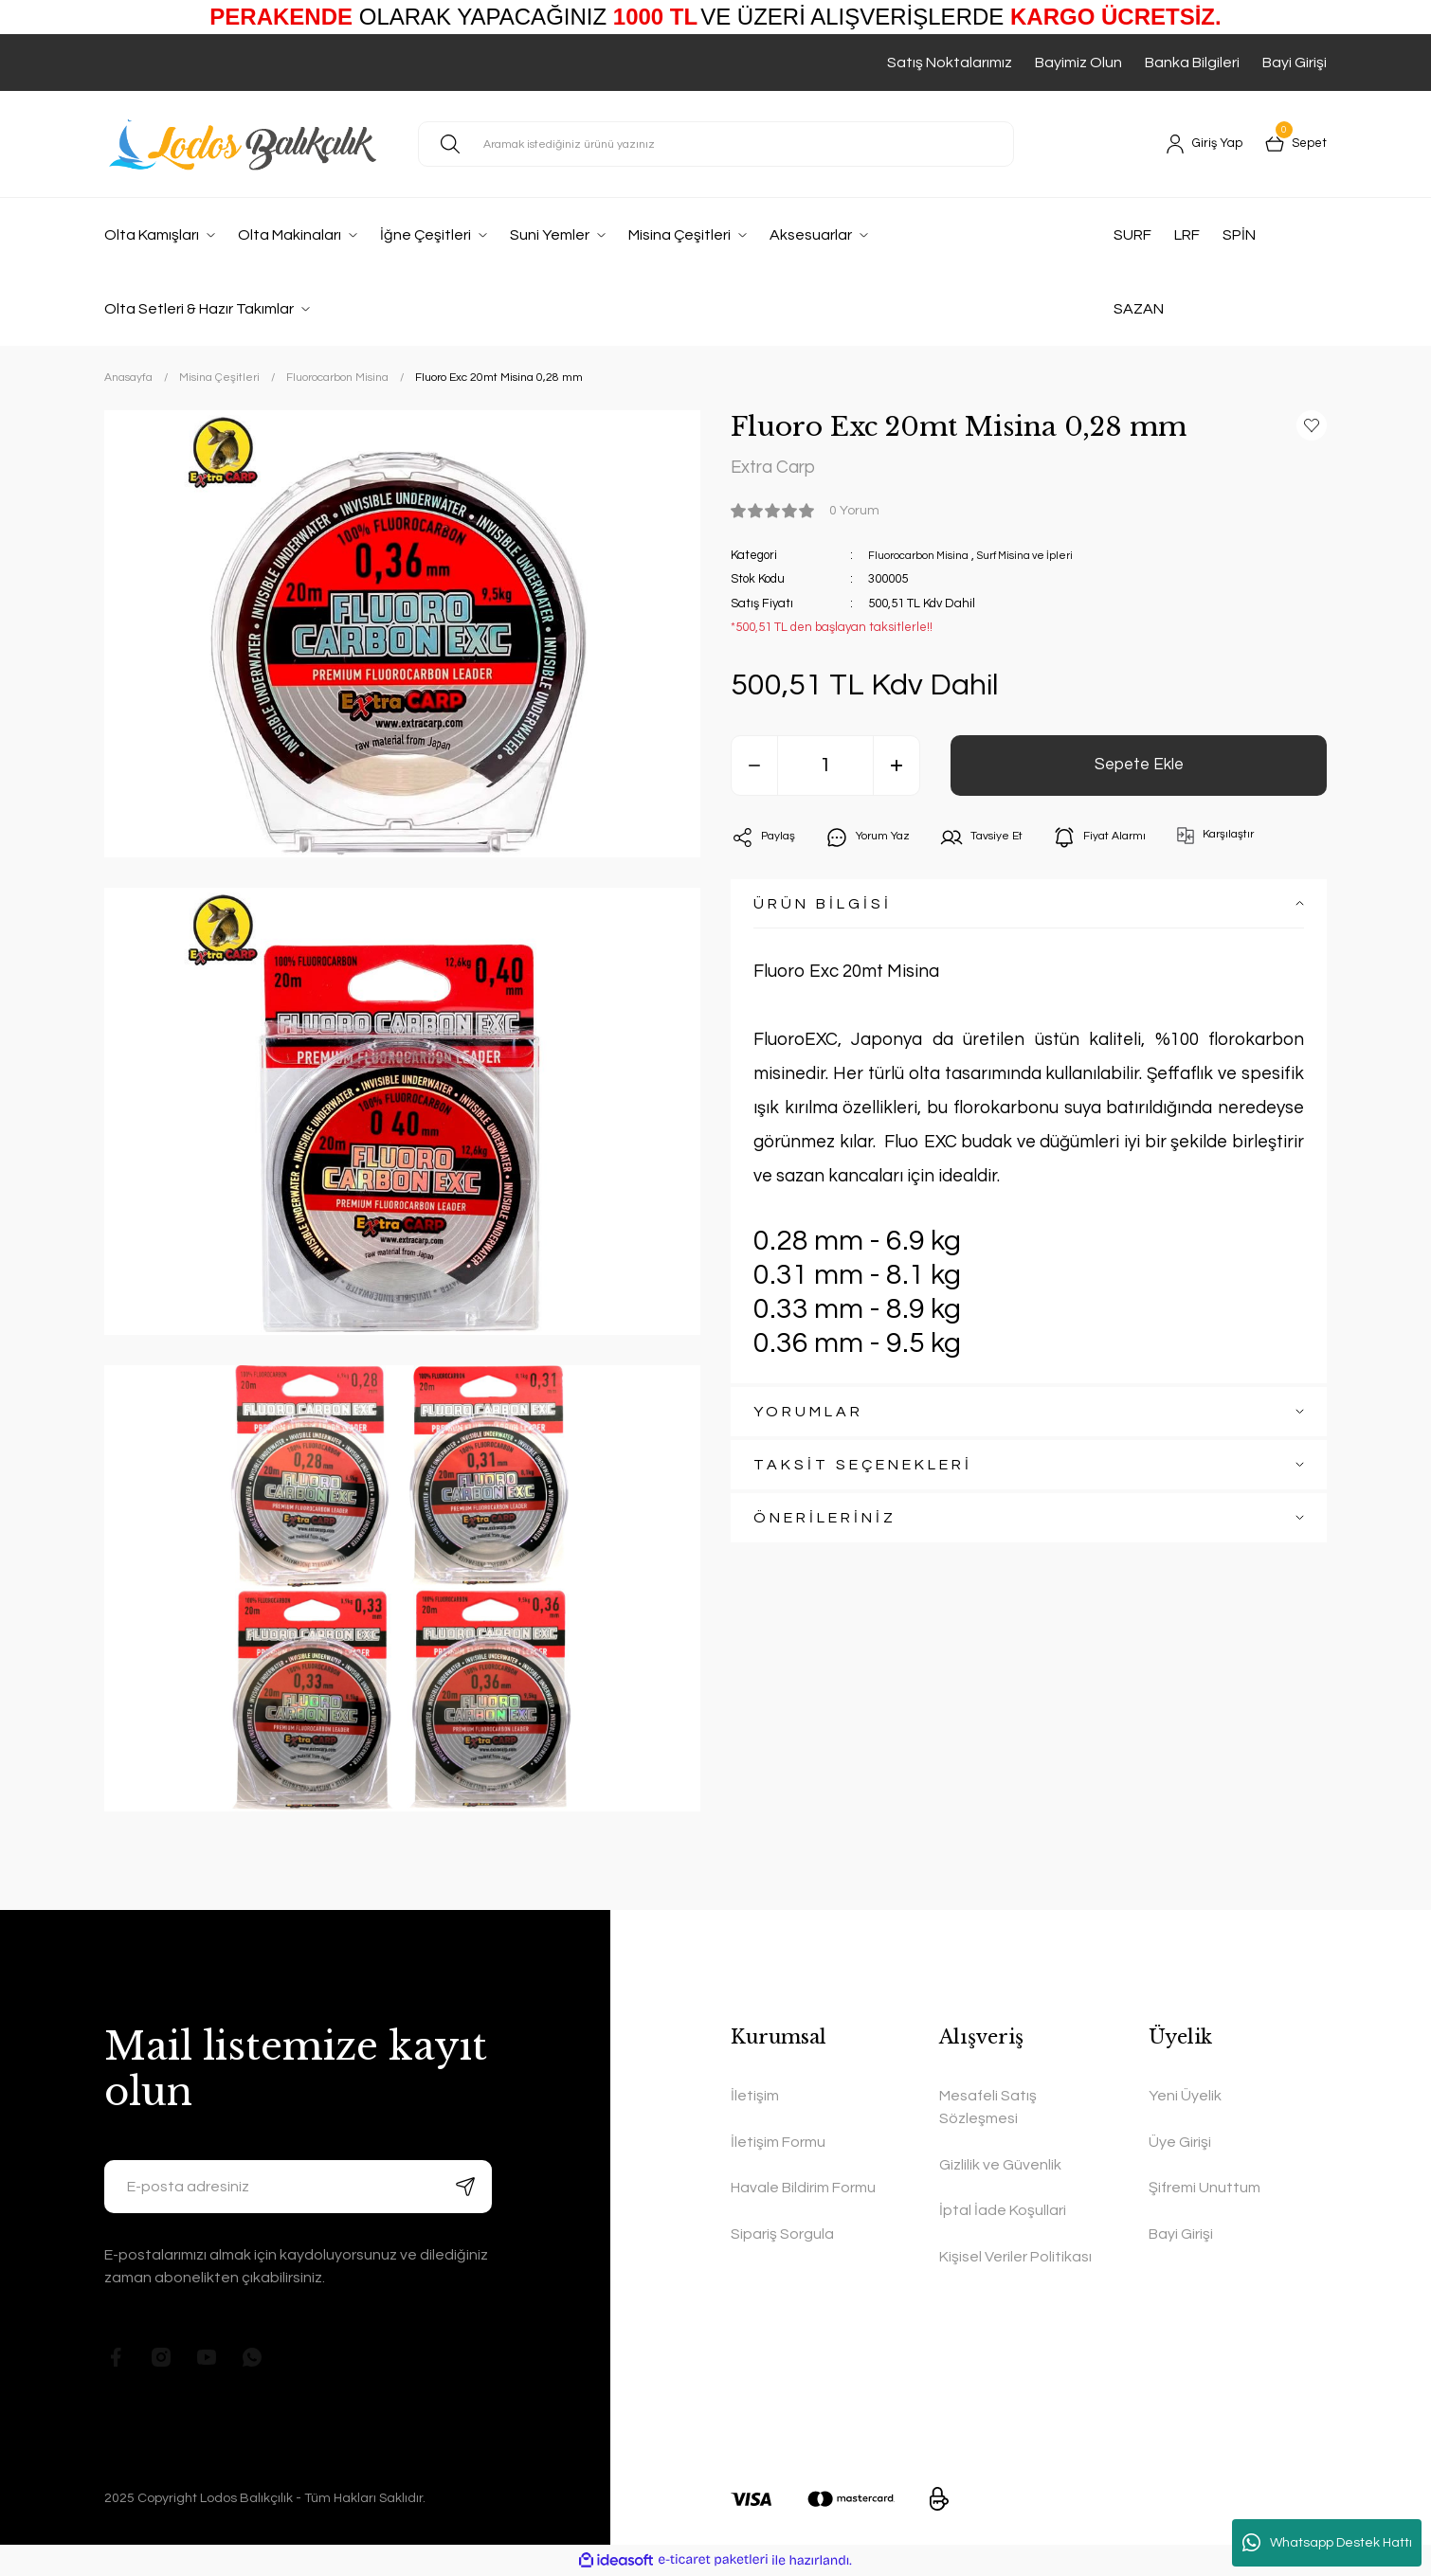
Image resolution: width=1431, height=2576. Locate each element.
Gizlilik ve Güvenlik (1000, 2164)
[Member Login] (1190, 144)
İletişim (755, 2095)
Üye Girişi (1180, 2142)
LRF (1187, 235)
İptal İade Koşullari (1002, 2210)
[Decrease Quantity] (754, 770)
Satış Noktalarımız (949, 62)
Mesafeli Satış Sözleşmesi (988, 2107)
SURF (1132, 235)
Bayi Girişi (1294, 62)
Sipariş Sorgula (782, 2234)
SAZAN (1139, 308)
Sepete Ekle (1138, 770)
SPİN (1239, 235)
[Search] (716, 144)
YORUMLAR (808, 1416)
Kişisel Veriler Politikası (1015, 2256)
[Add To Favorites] (1311, 425)
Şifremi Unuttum (1204, 2187)
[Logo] (246, 144)
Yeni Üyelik (1185, 2095)
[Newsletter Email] (298, 2186)
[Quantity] (825, 770)
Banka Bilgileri (1192, 62)
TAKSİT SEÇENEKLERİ (862, 1469)
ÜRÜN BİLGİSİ (822, 908)
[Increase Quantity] (896, 770)
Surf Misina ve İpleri (1042, 560)
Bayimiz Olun (1078, 62)
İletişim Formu (778, 2142)
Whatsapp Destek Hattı (1327, 2542)
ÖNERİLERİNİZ (825, 1522)
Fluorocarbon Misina (924, 560)
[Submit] (465, 2186)
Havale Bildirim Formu (803, 2187)
